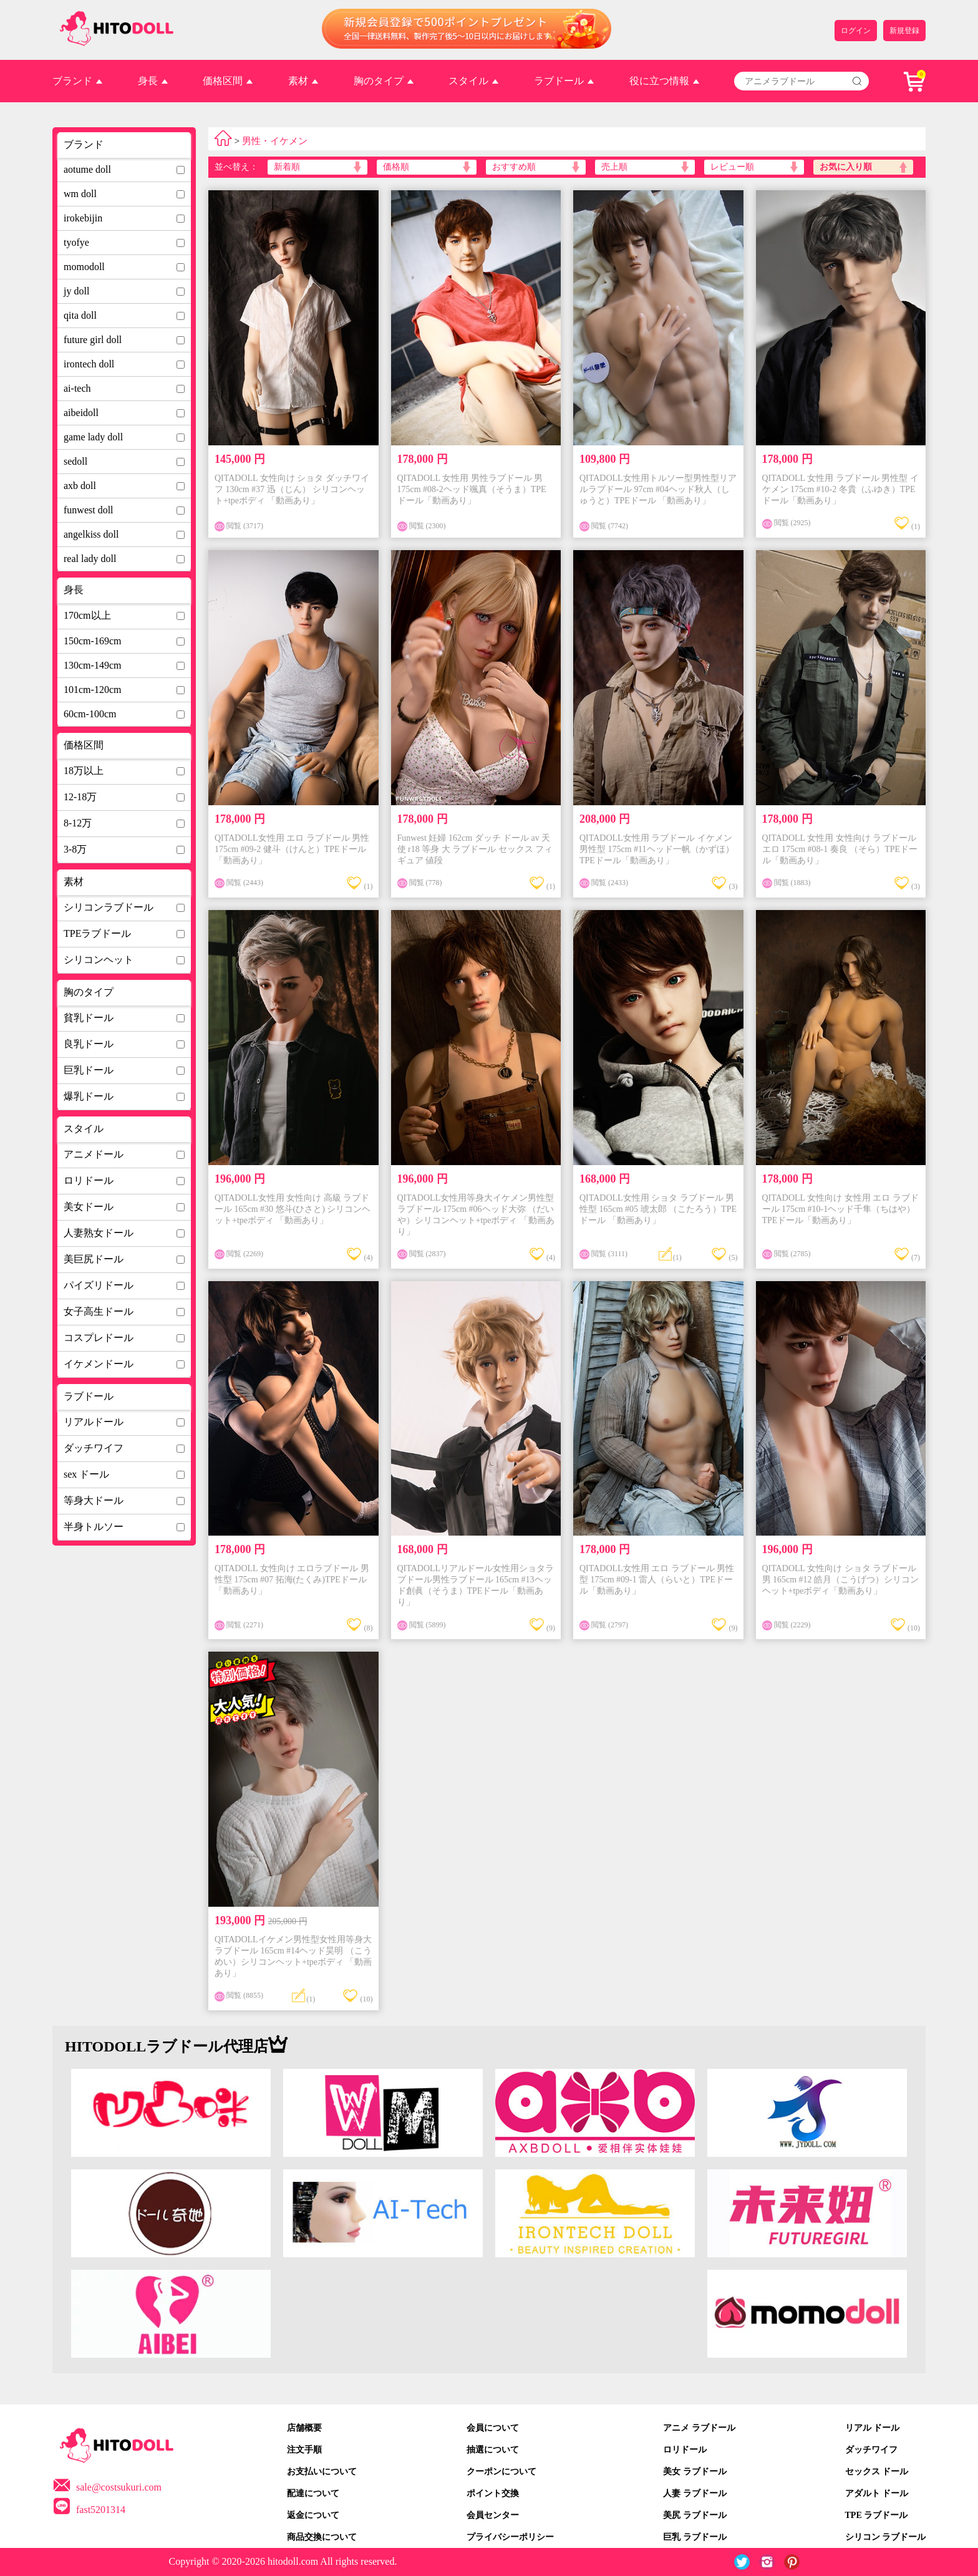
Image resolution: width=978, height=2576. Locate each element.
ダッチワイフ (871, 2449)
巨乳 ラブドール (695, 2537)
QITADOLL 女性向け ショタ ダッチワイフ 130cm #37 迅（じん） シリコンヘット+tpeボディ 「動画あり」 (292, 489)
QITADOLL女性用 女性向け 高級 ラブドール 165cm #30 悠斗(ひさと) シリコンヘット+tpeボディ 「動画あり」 (292, 1209)
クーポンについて (501, 2471)
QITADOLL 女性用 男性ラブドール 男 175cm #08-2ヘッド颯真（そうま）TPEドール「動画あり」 (471, 489)
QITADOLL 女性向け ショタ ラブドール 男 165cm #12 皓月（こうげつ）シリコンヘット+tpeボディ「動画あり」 (840, 1579)
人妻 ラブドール (695, 2493)
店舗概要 (304, 2428)
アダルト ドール (877, 2493)
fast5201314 (100, 2509)
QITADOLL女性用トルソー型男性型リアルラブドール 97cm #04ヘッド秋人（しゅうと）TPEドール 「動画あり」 (658, 489)
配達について (313, 2493)
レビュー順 (732, 167)
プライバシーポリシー (510, 2537)
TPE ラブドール (876, 2515)
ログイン (856, 30)
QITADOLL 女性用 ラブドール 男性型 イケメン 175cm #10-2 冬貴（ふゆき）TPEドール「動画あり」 (840, 489)
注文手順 (304, 2449)
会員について (493, 2428)
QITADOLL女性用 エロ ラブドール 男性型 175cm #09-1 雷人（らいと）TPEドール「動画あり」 (656, 1579)
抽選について (493, 2449)
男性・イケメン (274, 141)
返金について (313, 2515)
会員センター (493, 2515)
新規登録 (904, 30)
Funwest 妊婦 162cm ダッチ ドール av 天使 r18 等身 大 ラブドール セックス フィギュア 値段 (475, 849)
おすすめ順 (514, 167)
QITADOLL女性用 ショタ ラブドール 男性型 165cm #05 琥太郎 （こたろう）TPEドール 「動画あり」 (658, 1209)
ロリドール (685, 2449)
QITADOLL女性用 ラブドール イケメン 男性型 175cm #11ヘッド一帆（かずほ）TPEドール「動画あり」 (656, 849)
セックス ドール (877, 2471)
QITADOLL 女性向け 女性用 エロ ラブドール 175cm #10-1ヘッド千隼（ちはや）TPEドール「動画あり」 (840, 1209)
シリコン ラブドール (885, 2537)
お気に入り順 (846, 167)
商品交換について (322, 2537)
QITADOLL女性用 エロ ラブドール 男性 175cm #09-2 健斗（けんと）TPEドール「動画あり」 (292, 849)
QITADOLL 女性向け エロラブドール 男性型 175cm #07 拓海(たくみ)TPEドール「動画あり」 (292, 1579)
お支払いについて (322, 2471)
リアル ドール (872, 2428)
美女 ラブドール (695, 2471)
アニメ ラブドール (699, 2428)
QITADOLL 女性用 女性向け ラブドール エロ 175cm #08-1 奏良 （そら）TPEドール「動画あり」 (840, 849)
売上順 (614, 167)
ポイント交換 (493, 2493)
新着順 (287, 167)
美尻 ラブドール (695, 2515)
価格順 (396, 167)
